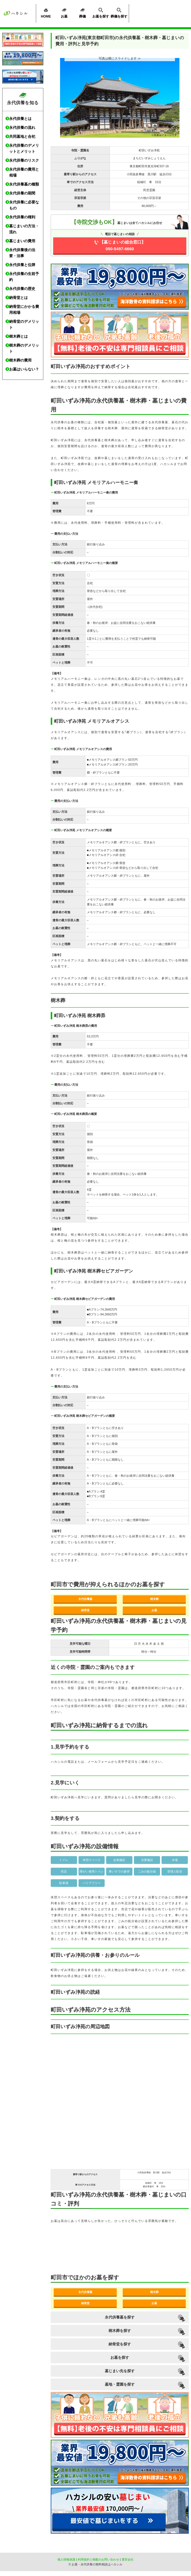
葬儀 (82, 12)
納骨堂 (85, 1610)
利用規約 (84, 2559)
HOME (46, 12)
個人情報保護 (66, 2559)
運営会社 (128, 2559)
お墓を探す (100, 12)
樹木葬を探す (120, 2331)
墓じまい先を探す (120, 2371)
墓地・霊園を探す (120, 2384)
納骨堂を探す (120, 2344)
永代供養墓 (85, 1598)
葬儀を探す (119, 12)
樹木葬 (154, 1598)
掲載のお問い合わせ (105, 2559)
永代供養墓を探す (120, 2317)
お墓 (64, 12)
